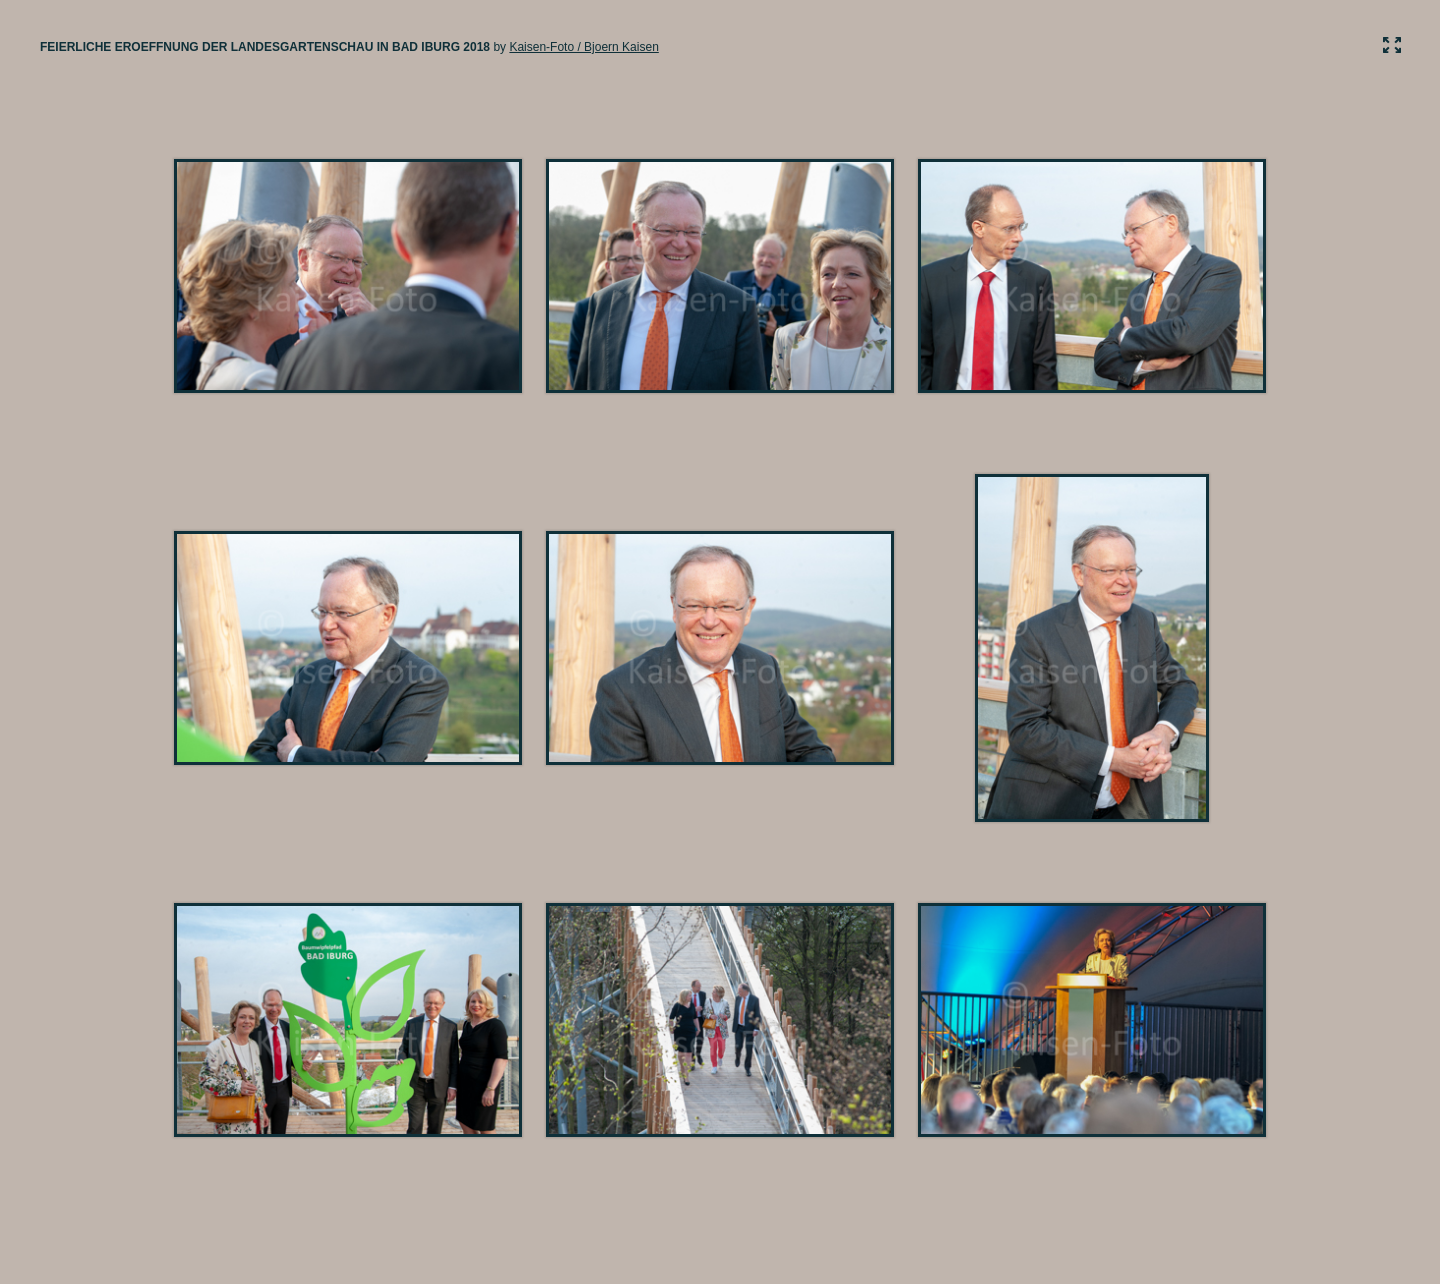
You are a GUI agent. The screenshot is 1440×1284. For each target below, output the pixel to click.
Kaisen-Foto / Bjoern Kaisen (583, 47)
